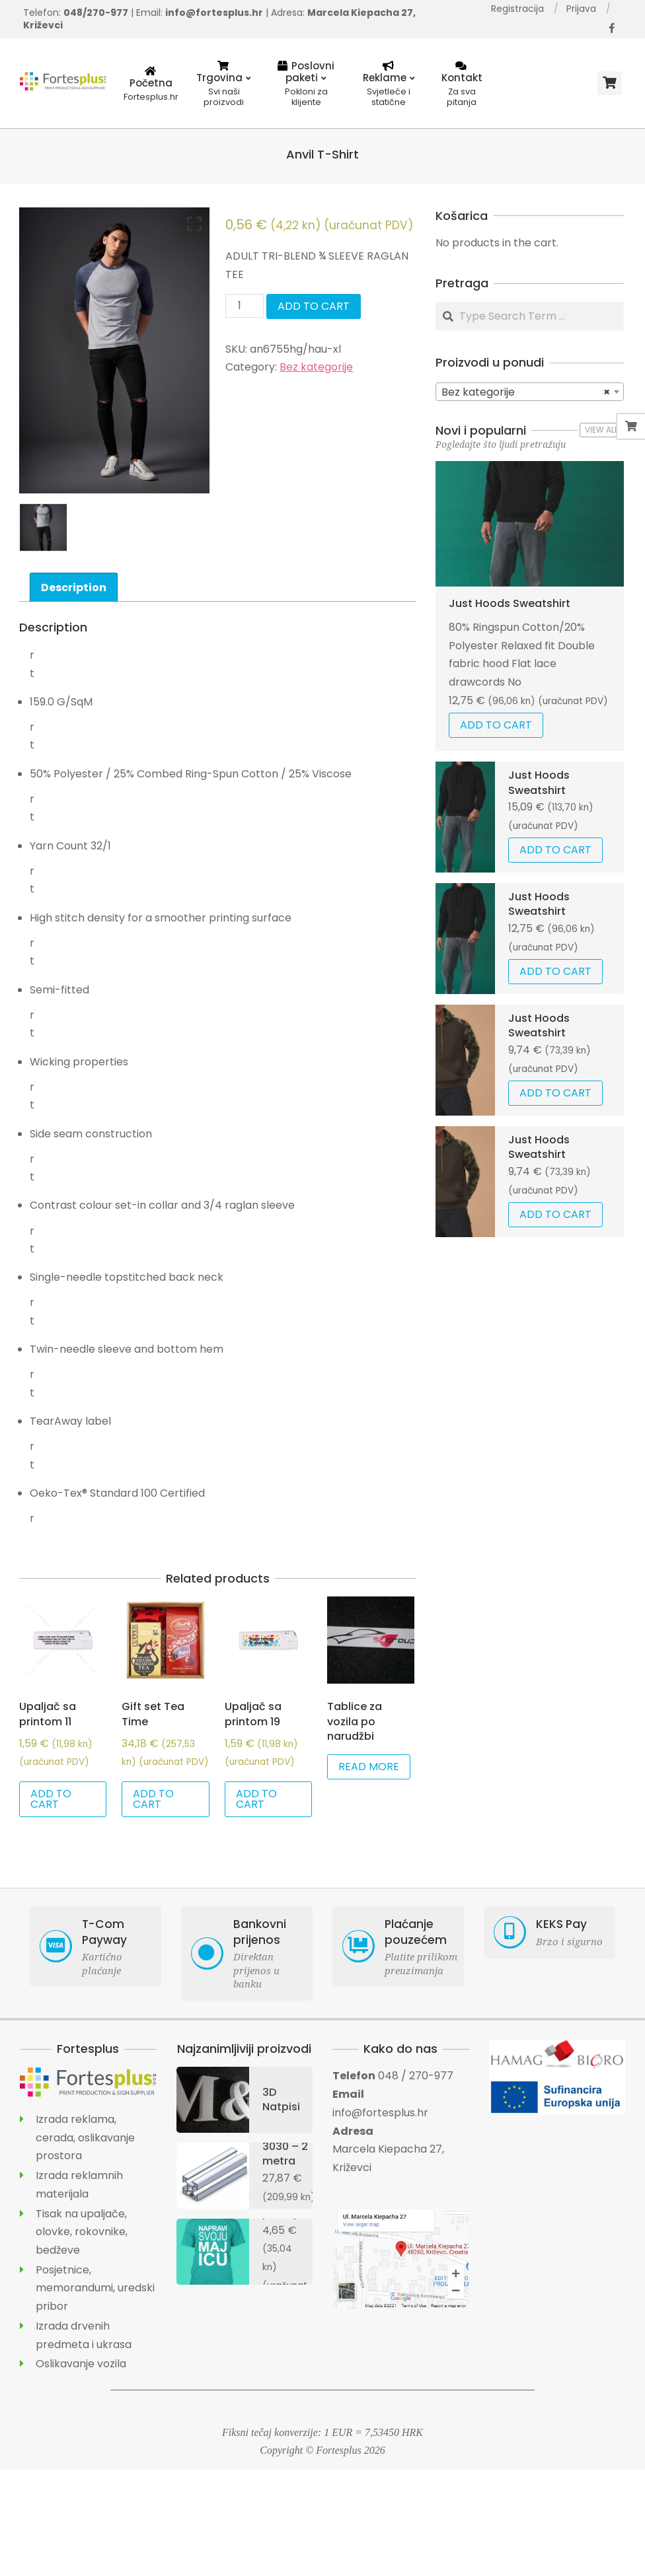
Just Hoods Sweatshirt (509, 603)
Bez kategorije (316, 367)
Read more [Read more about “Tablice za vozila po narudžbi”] (368, 1766)
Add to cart (314, 306)
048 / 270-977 (415, 2075)
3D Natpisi (281, 2099)
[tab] (74, 587)
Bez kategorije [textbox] (525, 392)
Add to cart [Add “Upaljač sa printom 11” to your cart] (50, 1799)
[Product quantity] (244, 306)
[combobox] (530, 391)
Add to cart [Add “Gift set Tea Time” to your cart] (153, 1799)
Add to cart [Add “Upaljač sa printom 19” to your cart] (256, 1799)
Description (73, 587)
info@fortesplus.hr (380, 2112)
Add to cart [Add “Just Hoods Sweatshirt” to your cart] (496, 725)
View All (601, 429)
